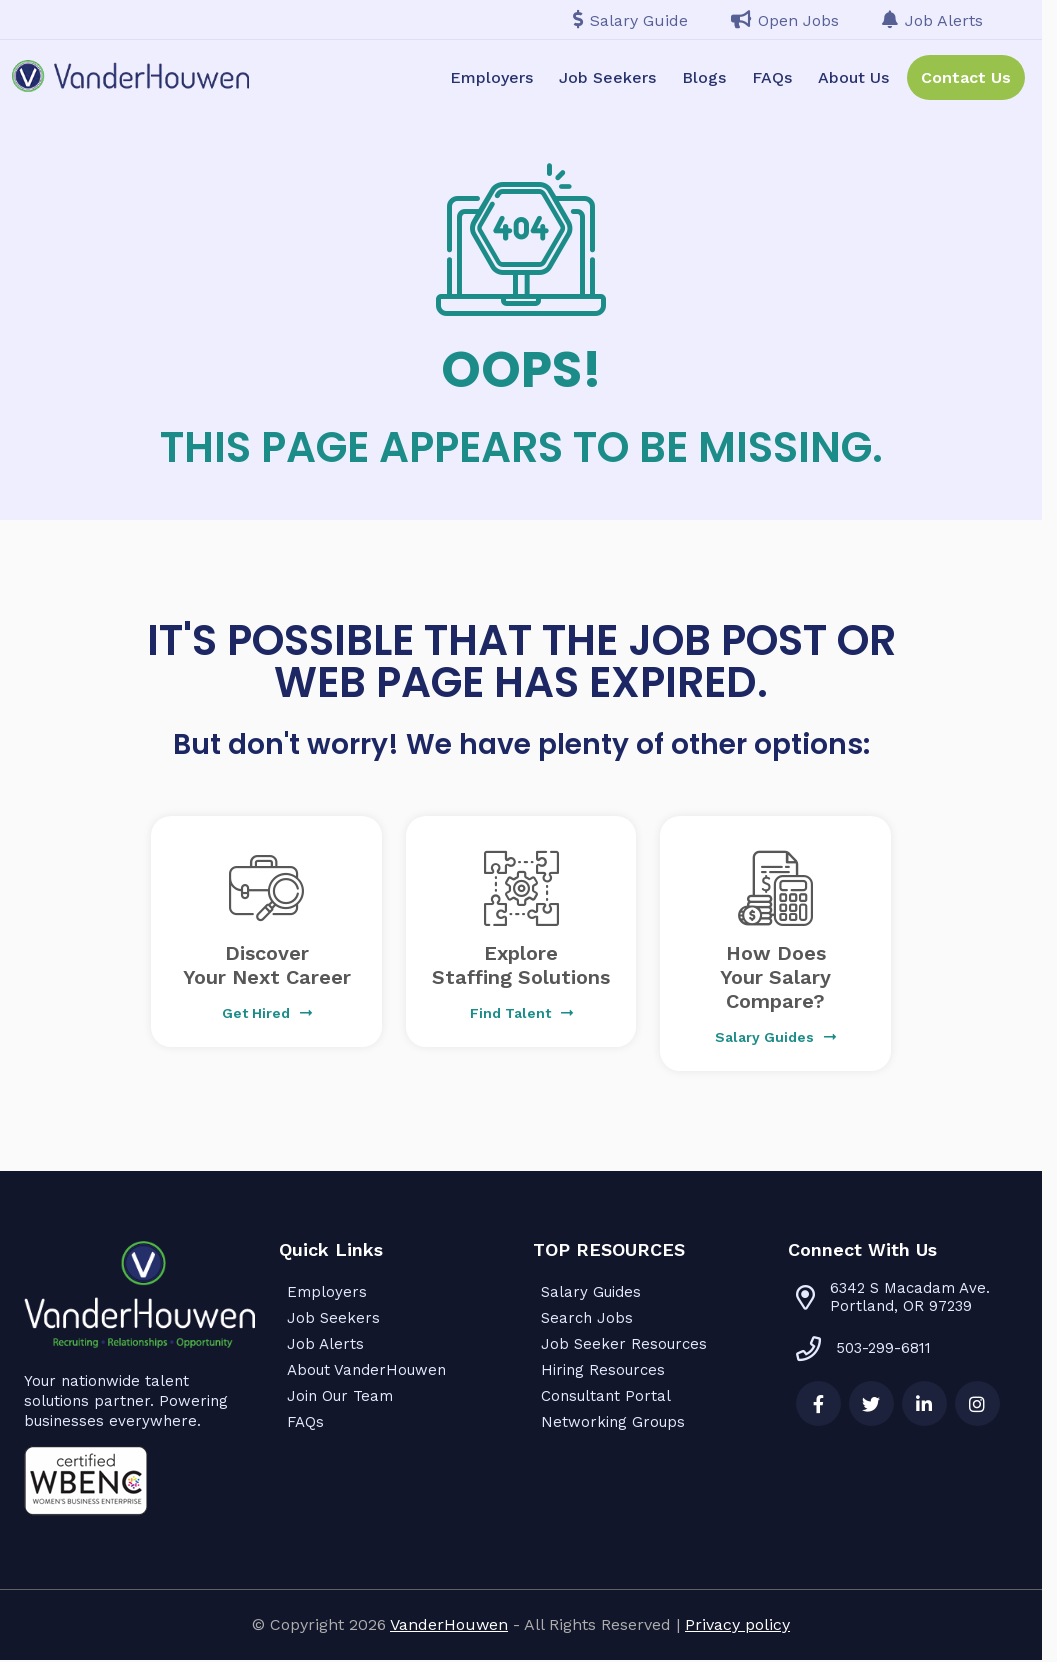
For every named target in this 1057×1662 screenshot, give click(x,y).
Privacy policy (737, 1624)
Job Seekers (607, 77)
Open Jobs (785, 20)
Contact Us (966, 77)
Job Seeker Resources (624, 1344)
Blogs (704, 77)
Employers (491, 77)
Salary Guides (591, 1292)
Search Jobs (587, 1318)
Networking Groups (613, 1422)
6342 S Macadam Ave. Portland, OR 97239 (910, 1297)
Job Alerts (932, 20)
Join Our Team (340, 1396)
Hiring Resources (603, 1370)
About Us (853, 77)
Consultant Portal (606, 1396)
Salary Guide (630, 20)
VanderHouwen (449, 1624)
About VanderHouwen (366, 1370)
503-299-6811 (863, 1348)
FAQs (772, 77)
